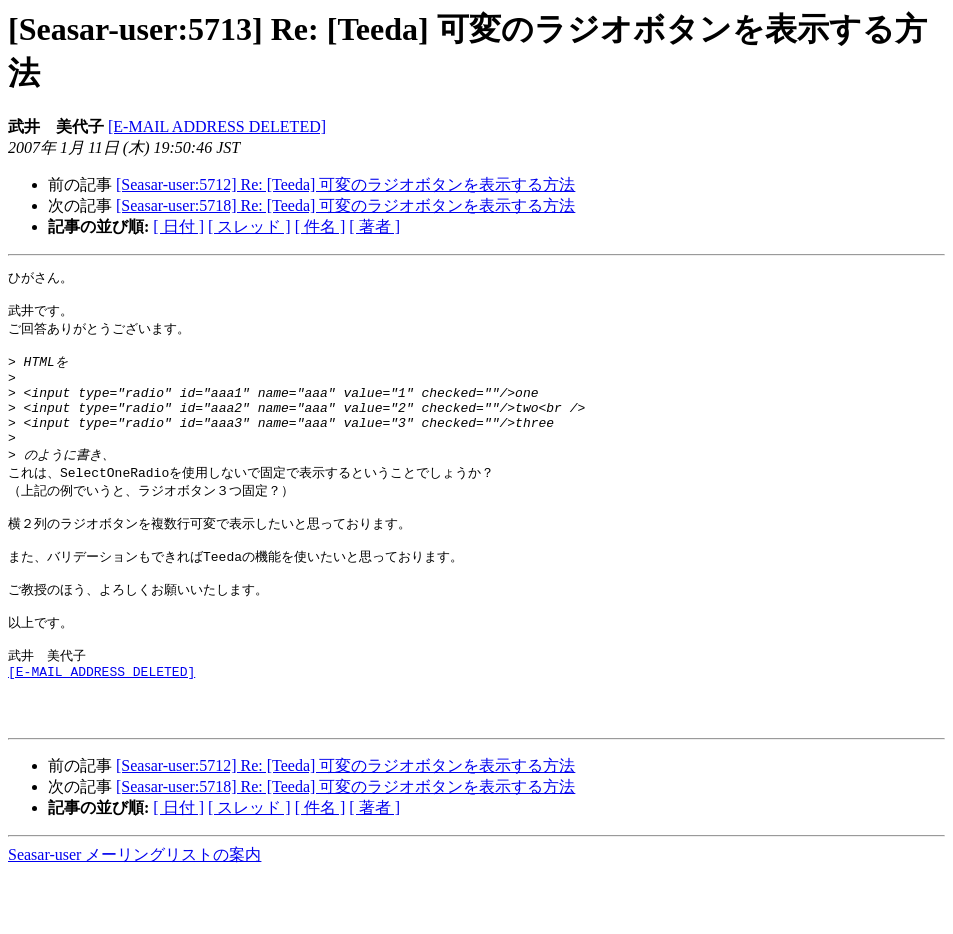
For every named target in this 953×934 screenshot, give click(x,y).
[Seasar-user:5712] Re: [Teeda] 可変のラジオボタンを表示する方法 (345, 184)
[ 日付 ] (178, 226)
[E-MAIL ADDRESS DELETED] (217, 126)
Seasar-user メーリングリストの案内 (134, 914)
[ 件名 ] (320, 226)
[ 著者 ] (374, 226)
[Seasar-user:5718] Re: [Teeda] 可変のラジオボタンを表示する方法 (345, 205)
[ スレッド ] (249, 226)
